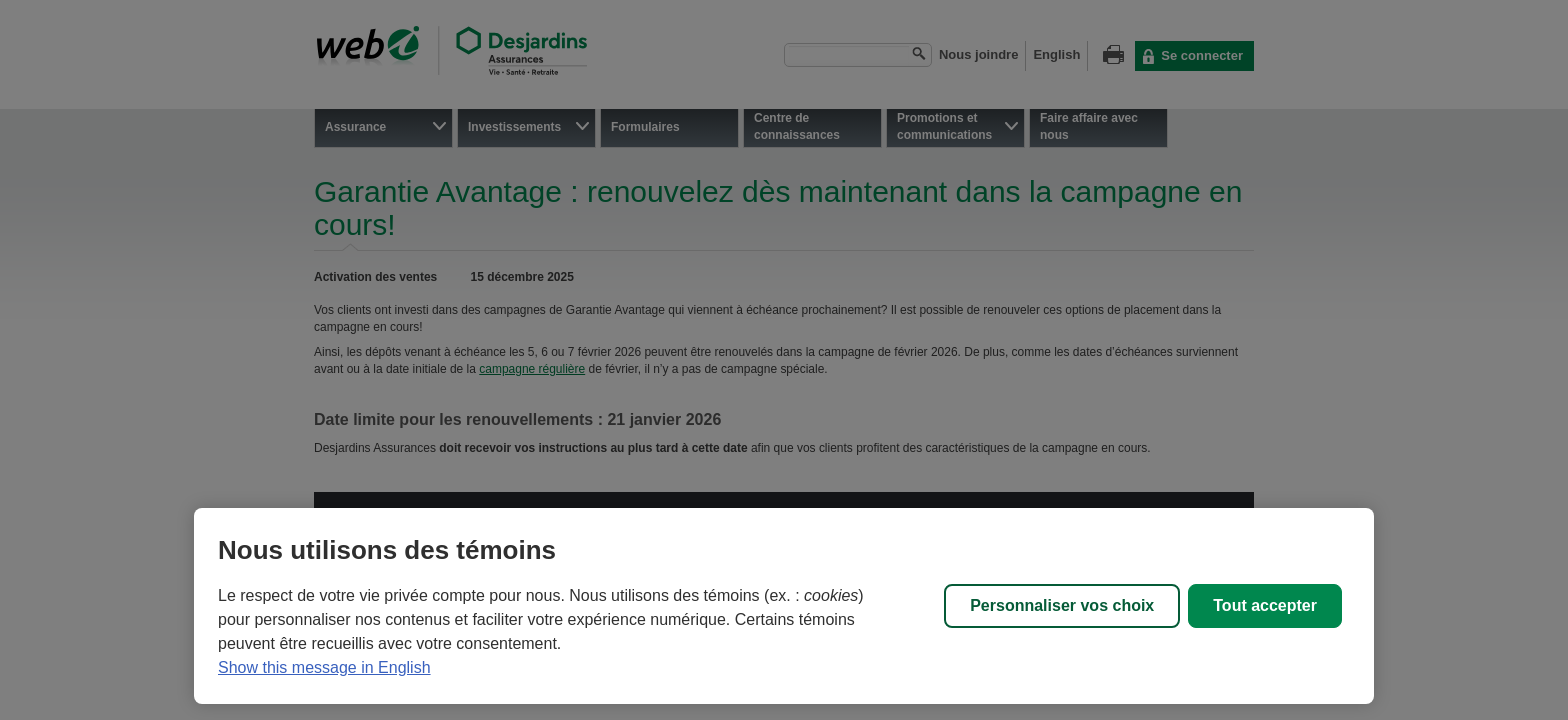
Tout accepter (1265, 605)
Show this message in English (324, 667)
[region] (784, 606)
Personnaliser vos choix (1062, 605)
